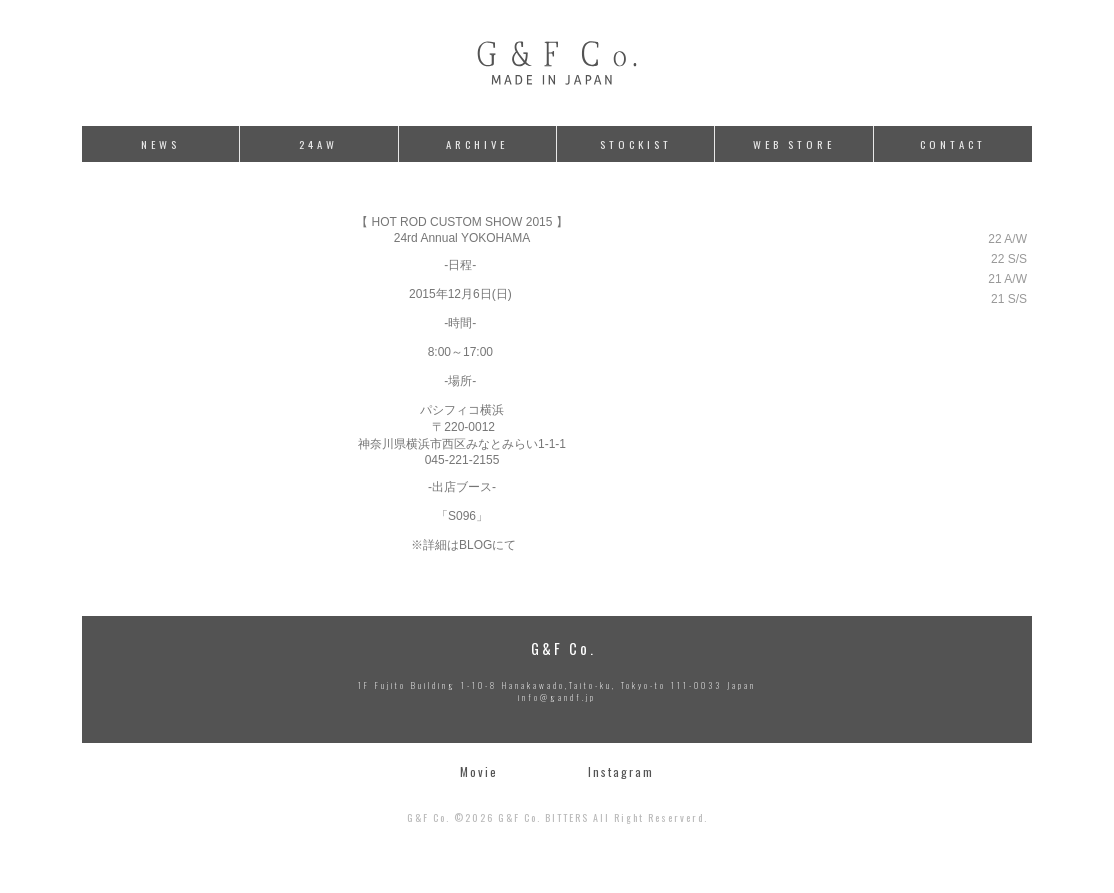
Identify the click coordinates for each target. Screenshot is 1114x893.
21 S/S (1009, 299)
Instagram (621, 771)
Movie (479, 771)
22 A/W (1007, 239)
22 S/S (1009, 259)
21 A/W (1007, 279)
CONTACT (953, 144)
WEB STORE (794, 144)
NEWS (160, 144)
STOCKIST (636, 144)
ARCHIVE (477, 144)
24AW (318, 144)
